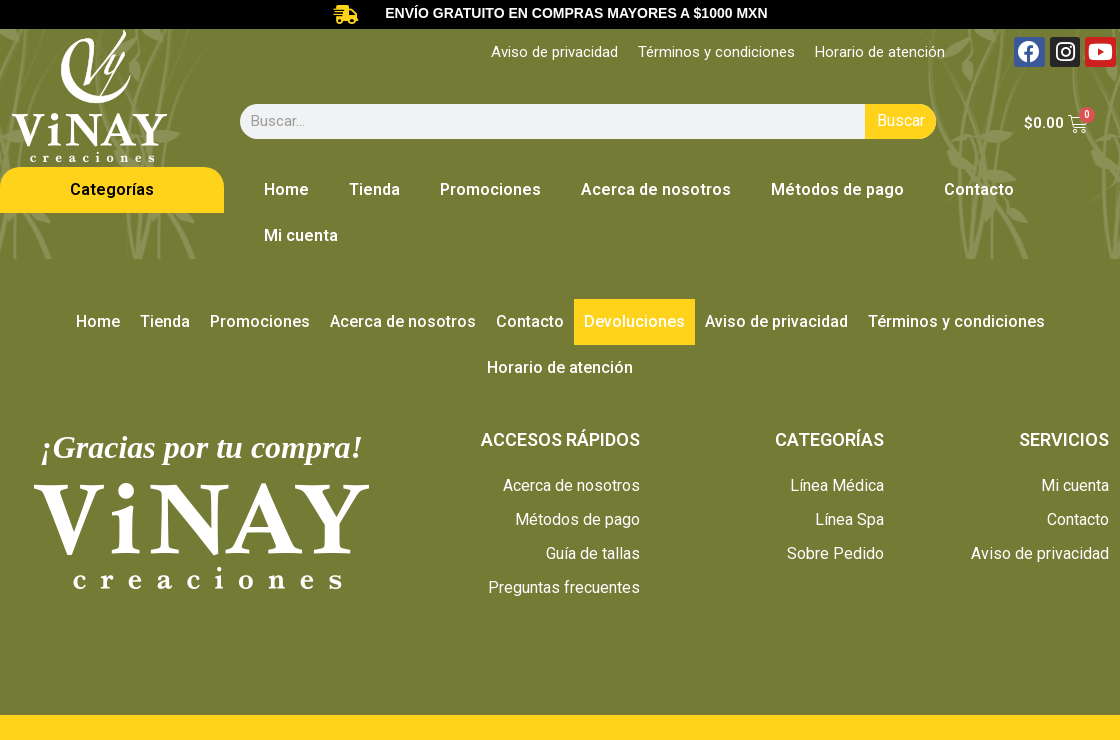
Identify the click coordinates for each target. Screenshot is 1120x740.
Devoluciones (634, 321)
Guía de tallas (593, 553)
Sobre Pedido (835, 553)
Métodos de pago (837, 189)
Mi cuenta (301, 235)
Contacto (979, 189)
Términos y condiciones (716, 52)
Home (286, 189)
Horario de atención (880, 52)
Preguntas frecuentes (564, 587)
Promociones (490, 189)
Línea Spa (849, 519)
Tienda (374, 189)
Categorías (112, 189)
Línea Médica (837, 485)
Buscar (901, 120)
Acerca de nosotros (656, 189)
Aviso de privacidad (554, 52)
